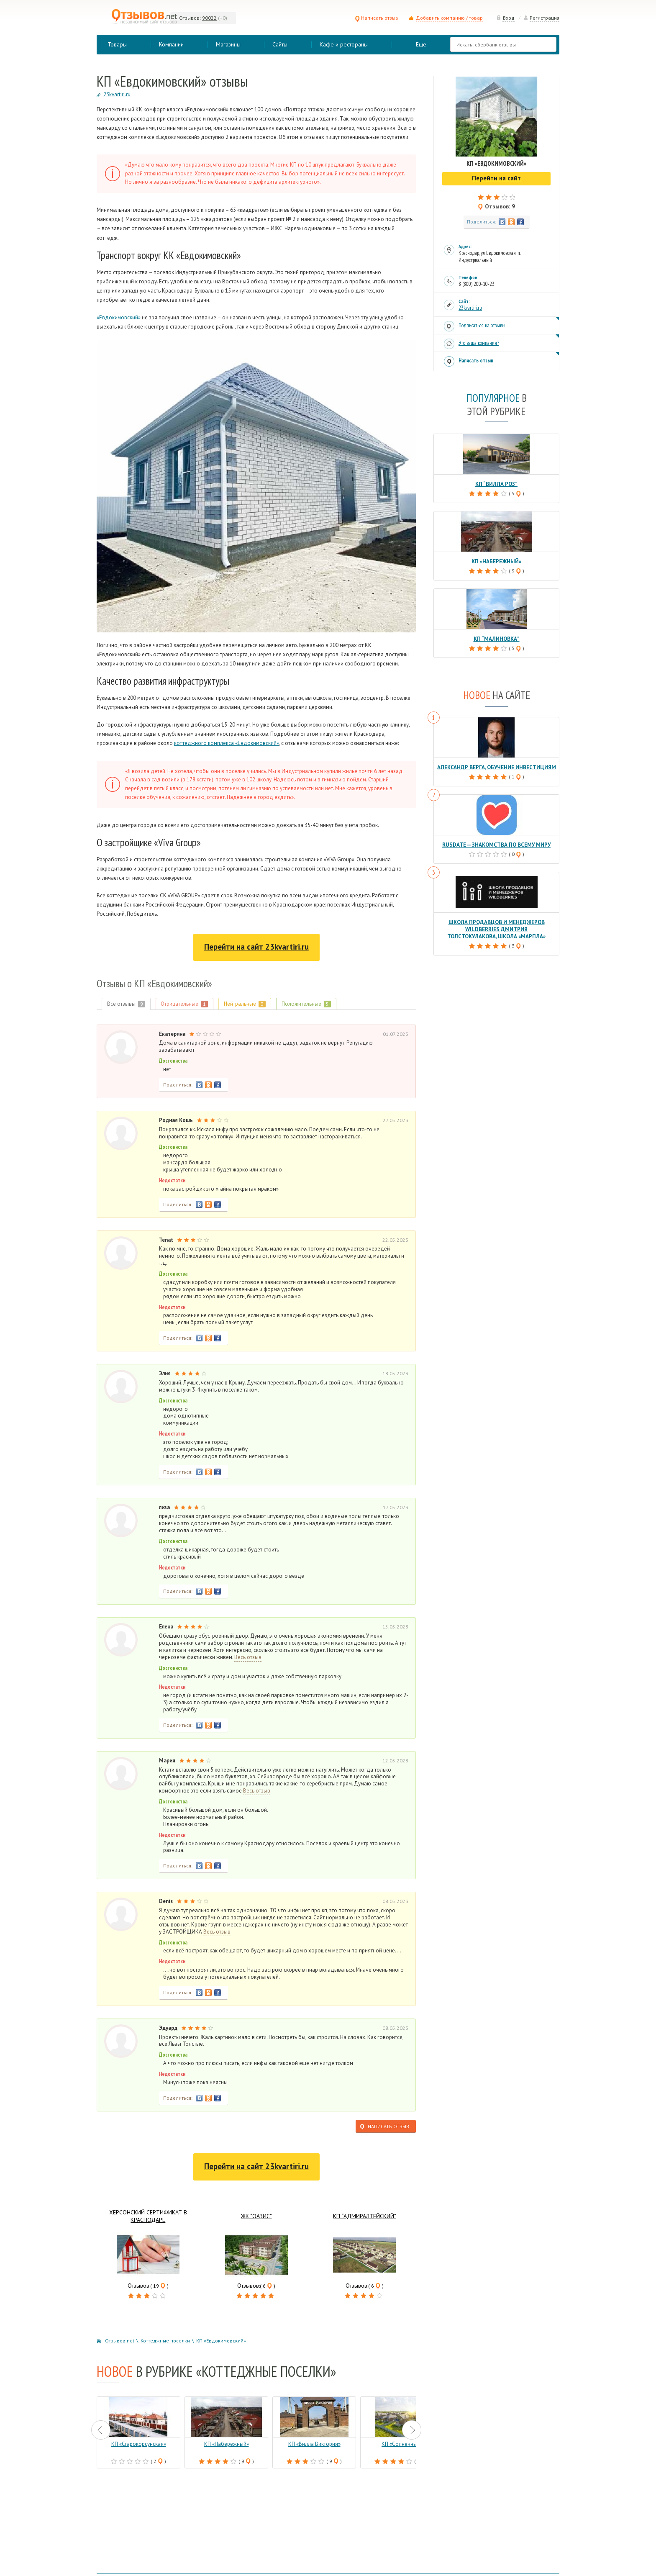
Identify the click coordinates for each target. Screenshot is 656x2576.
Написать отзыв (376, 18)
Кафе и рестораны (344, 44)
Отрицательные (184, 1003)
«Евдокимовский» (119, 317)
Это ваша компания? (479, 343)
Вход (505, 18)
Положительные (306, 1003)
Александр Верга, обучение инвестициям (496, 767)
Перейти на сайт (256, 947)
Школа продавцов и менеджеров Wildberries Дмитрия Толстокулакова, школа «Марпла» (496, 929)
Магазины (228, 44)
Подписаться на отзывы (482, 325)
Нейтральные (245, 1003)
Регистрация (541, 18)
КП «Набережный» (496, 561)
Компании (171, 44)
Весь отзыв (247, 1657)
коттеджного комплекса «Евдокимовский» (226, 743)
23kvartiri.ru (470, 307)
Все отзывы (126, 1003)
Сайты (279, 44)
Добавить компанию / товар (449, 18)
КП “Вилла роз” (496, 484)
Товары (117, 44)
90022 (209, 18)
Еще (421, 44)
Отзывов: (190, 18)
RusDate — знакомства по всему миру (497, 844)
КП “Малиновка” (497, 638)
